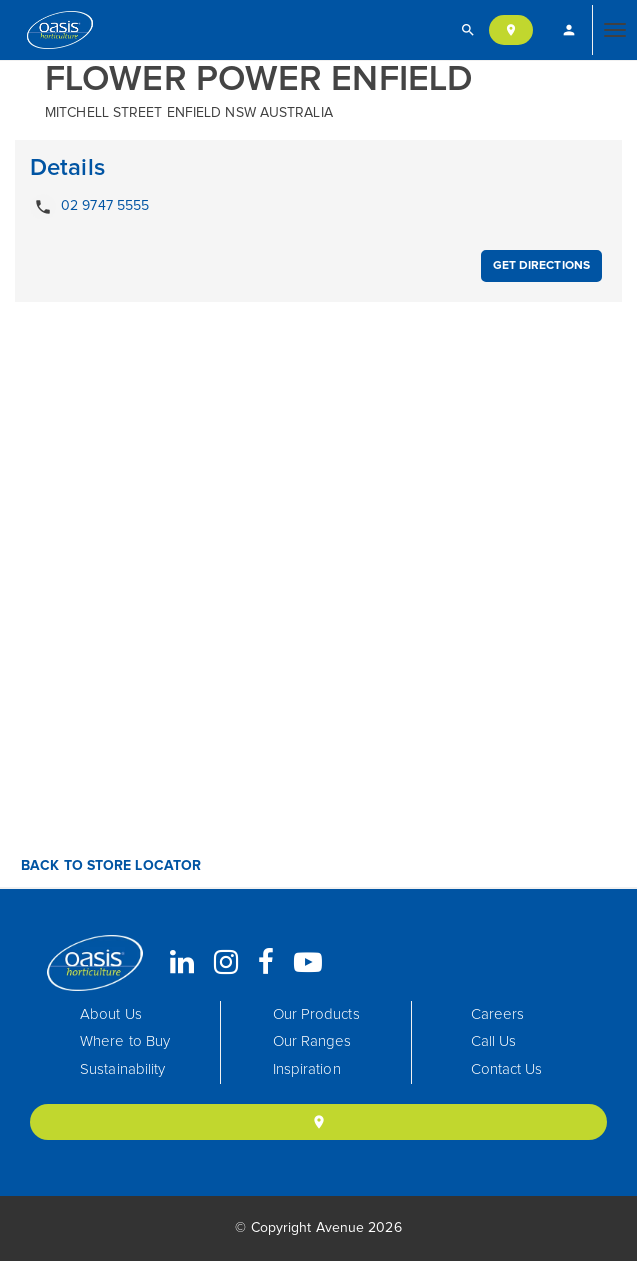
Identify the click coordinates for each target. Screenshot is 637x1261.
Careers (498, 1014)
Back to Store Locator (109, 866)
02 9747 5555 (89, 207)
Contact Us (507, 1069)
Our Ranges (312, 1041)
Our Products (316, 1014)
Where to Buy (125, 1041)
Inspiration (307, 1069)
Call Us (494, 1041)
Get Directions (541, 266)
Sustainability (122, 1069)
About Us (111, 1014)
